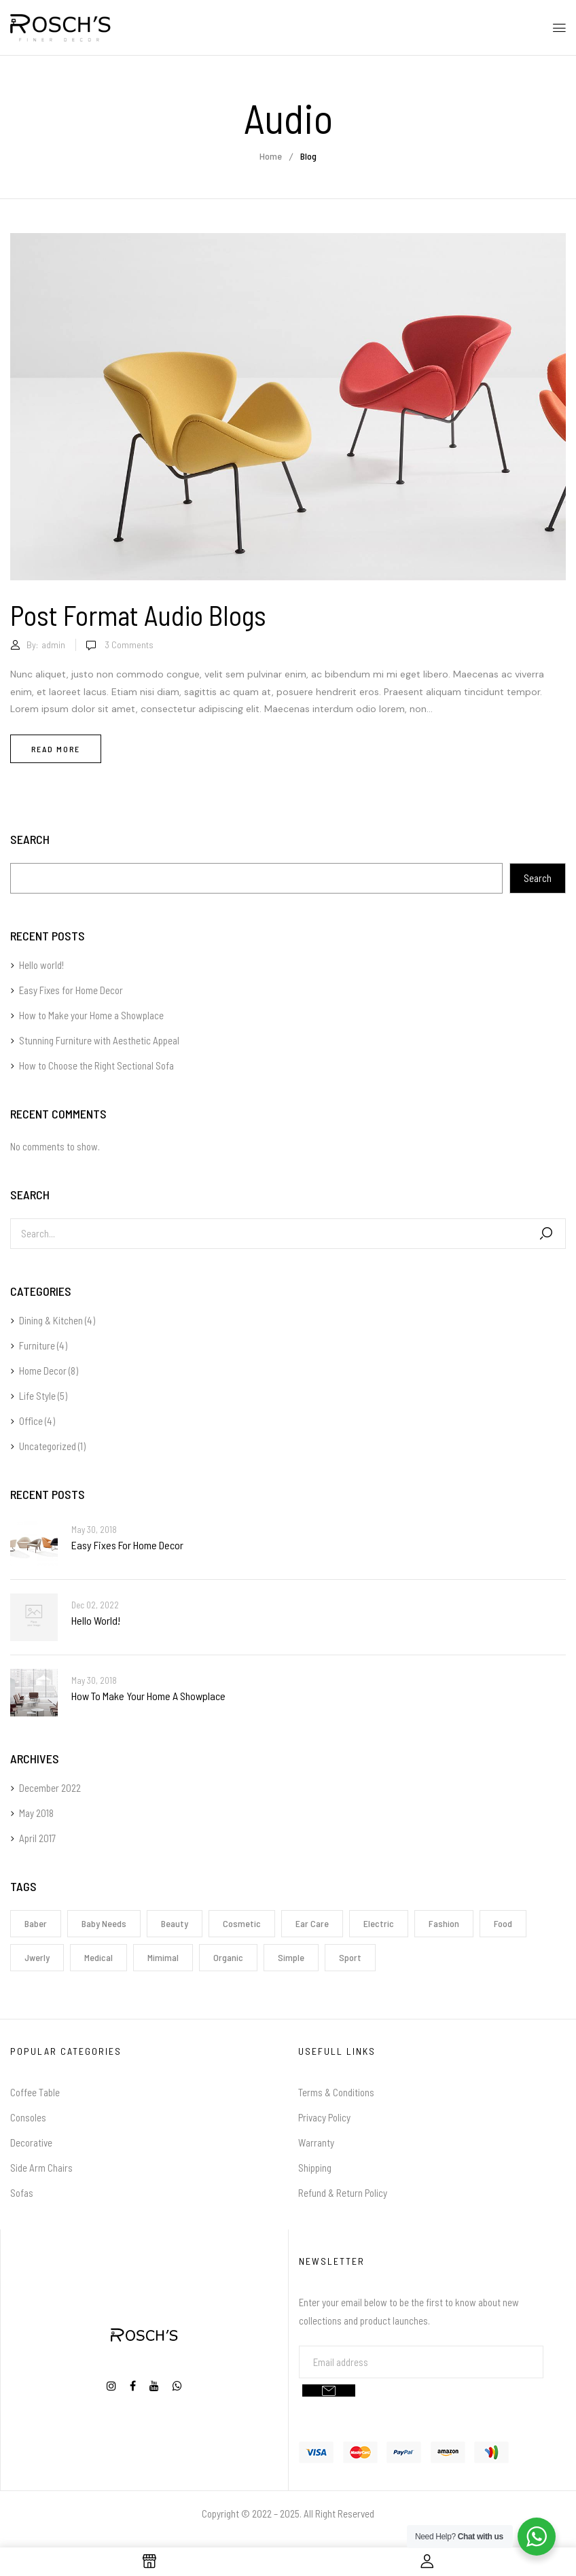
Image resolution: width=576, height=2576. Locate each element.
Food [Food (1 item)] (503, 1923)
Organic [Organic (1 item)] (228, 1957)
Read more (55, 749)
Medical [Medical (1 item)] (98, 1957)
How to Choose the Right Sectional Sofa (96, 1065)
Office (31, 1421)
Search (30, 839)
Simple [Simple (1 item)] (291, 1957)
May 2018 (36, 1813)
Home (270, 156)
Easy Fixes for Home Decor (71, 990)
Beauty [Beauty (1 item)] (174, 1923)
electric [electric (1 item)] (378, 1923)
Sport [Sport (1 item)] (350, 1957)
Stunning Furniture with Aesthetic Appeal (99, 1040)
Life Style (37, 1396)
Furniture (37, 1345)
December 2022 (50, 1788)
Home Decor (43, 1370)
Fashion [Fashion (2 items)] (444, 1923)
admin (53, 644)
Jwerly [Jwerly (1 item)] (37, 1957)
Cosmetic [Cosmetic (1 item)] (242, 1923)
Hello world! (41, 965)
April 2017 (37, 1838)
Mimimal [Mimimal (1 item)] (163, 1957)
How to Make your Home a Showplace (91, 1015)
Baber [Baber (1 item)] (35, 1923)
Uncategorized (47, 1446)
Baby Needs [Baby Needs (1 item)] (104, 1923)
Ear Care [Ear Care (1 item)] (312, 1923)
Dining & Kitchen (51, 1320)
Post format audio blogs (138, 615)
